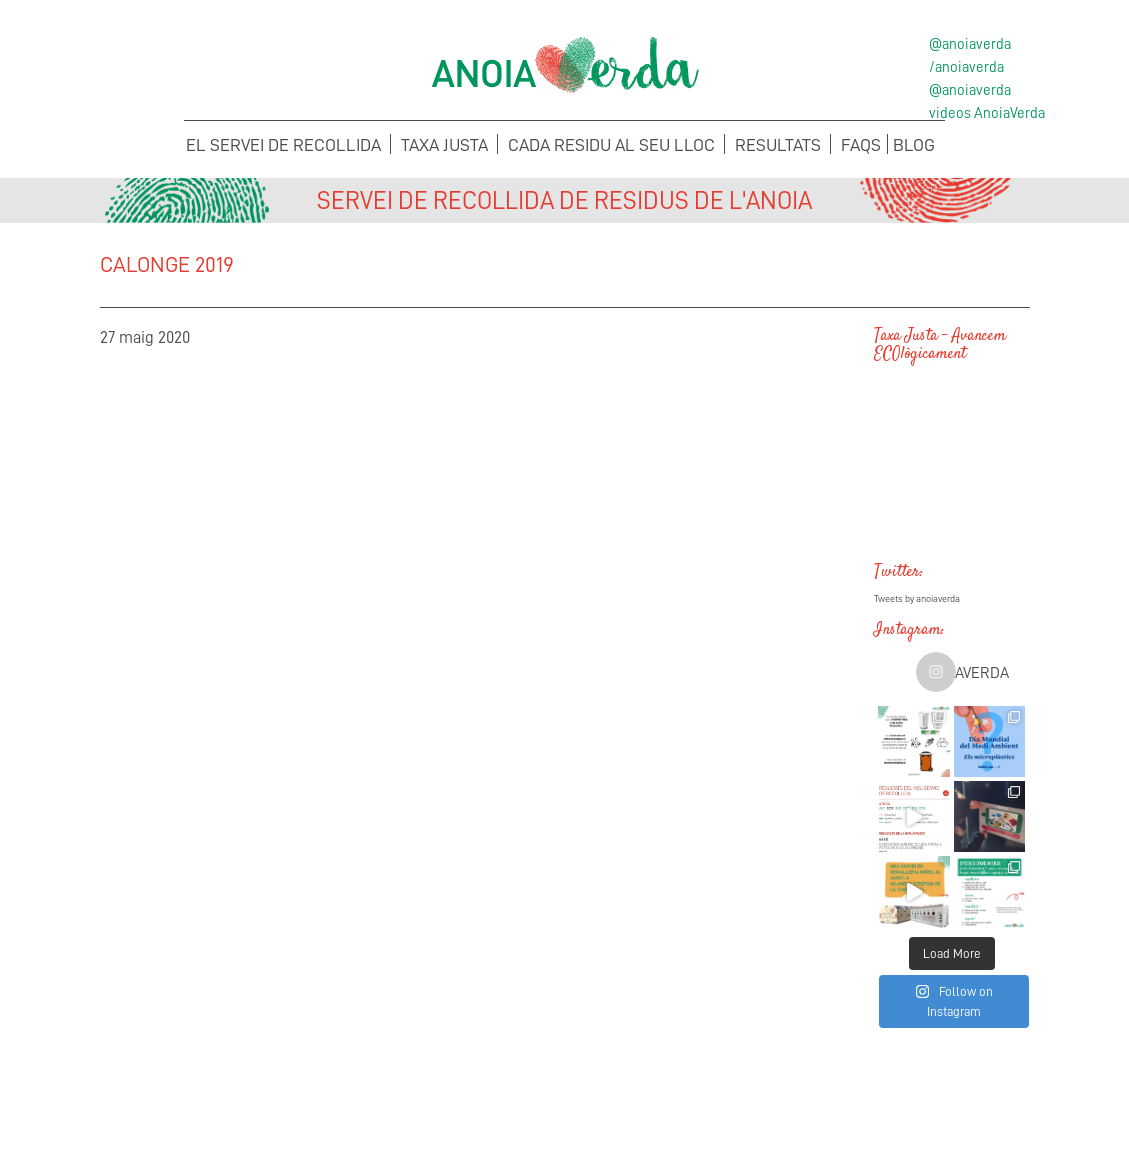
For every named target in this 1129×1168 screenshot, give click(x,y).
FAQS (861, 145)
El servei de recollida (283, 145)
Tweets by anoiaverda (917, 599)
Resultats (778, 145)
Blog (914, 145)
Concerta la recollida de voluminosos (205, 1103)
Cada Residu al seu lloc (611, 145)
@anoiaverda (970, 44)
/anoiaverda (966, 67)
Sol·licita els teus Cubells (924, 1103)
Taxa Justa (444, 145)
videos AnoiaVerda (987, 113)
